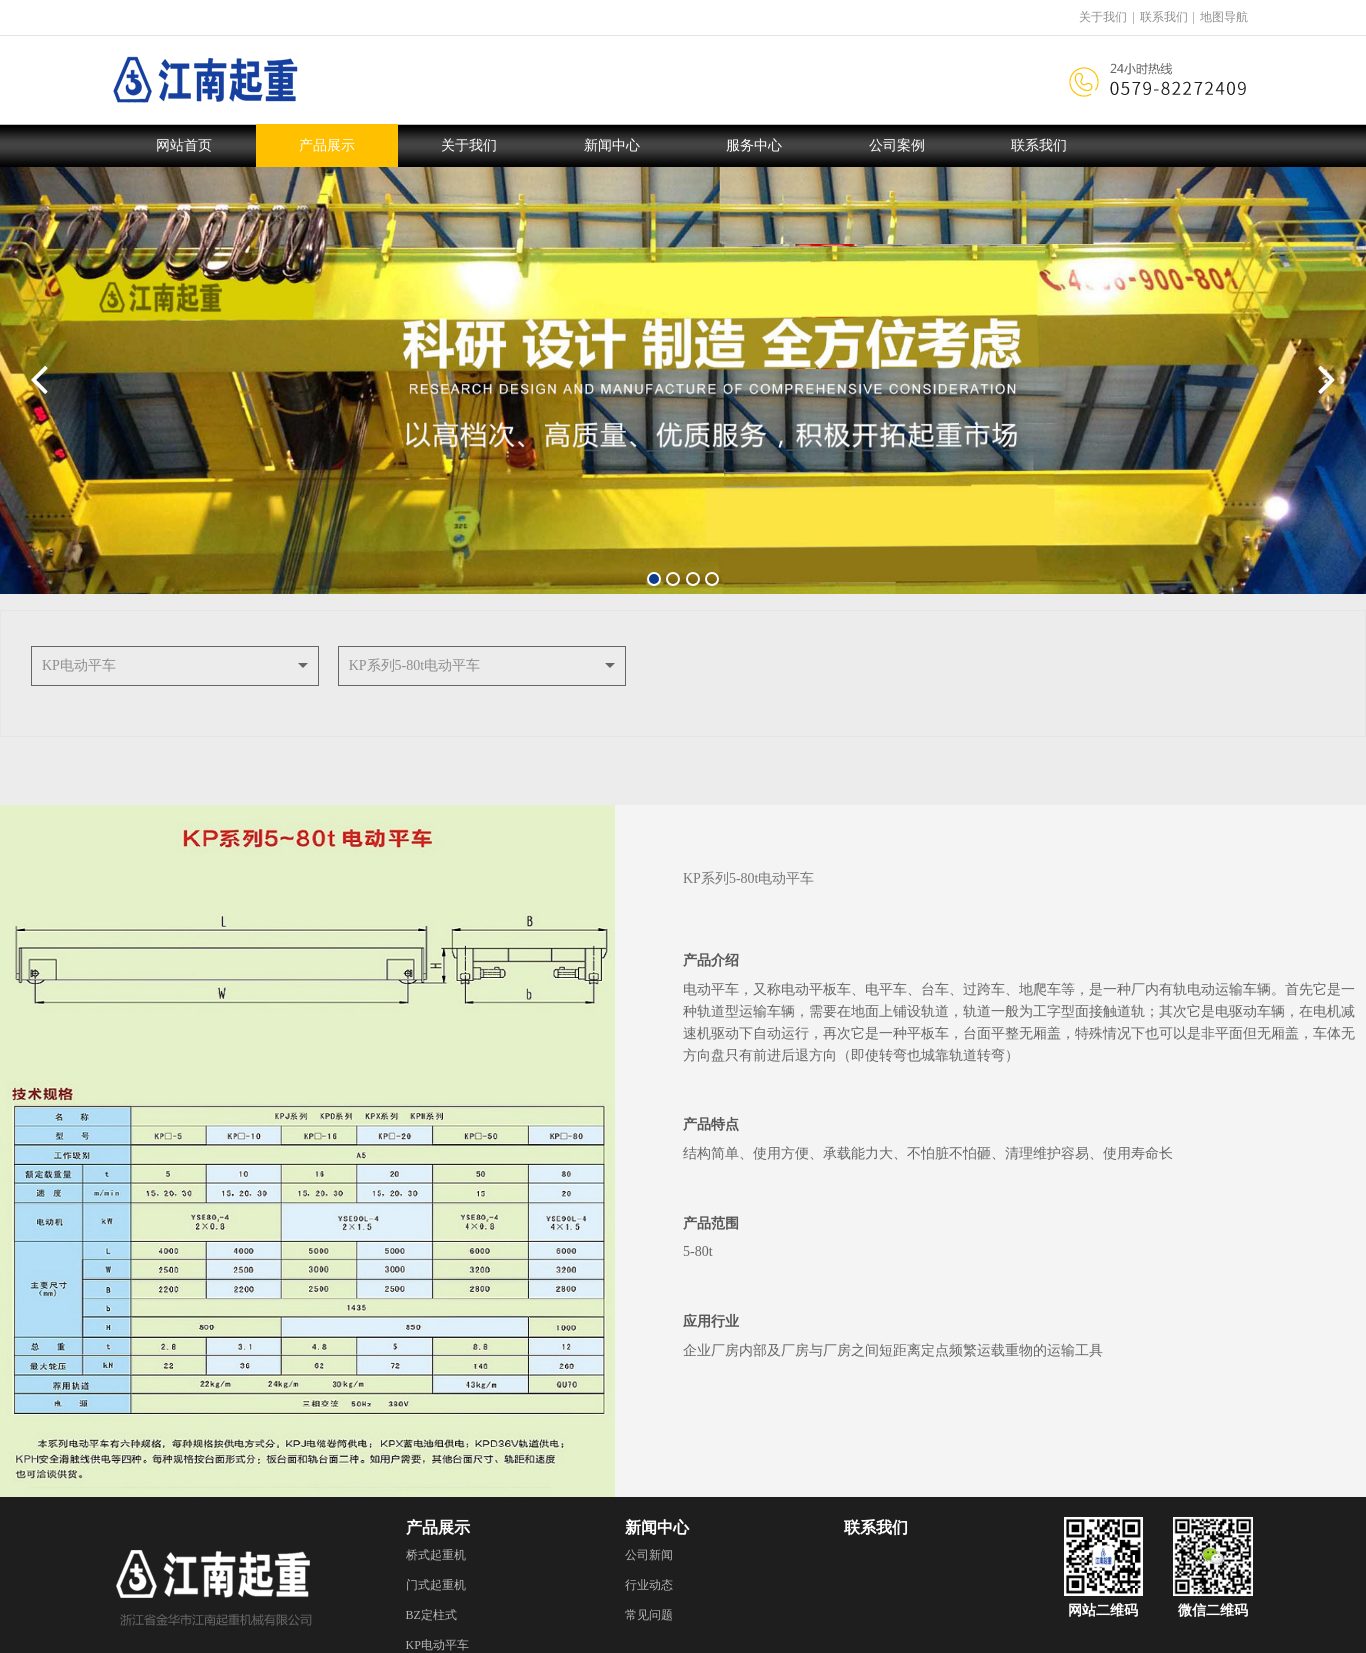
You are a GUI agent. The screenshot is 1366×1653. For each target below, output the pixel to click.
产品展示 (327, 145)
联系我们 (1164, 17)
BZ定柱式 (431, 1615)
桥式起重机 (436, 1555)
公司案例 (897, 145)
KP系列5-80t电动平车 (414, 665)
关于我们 (1103, 17)
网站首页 (184, 145)
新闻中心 (612, 145)
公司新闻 (649, 1555)
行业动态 (649, 1585)
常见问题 (649, 1615)
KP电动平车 (79, 665)
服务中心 (754, 145)
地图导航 (1224, 17)
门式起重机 (436, 1585)
